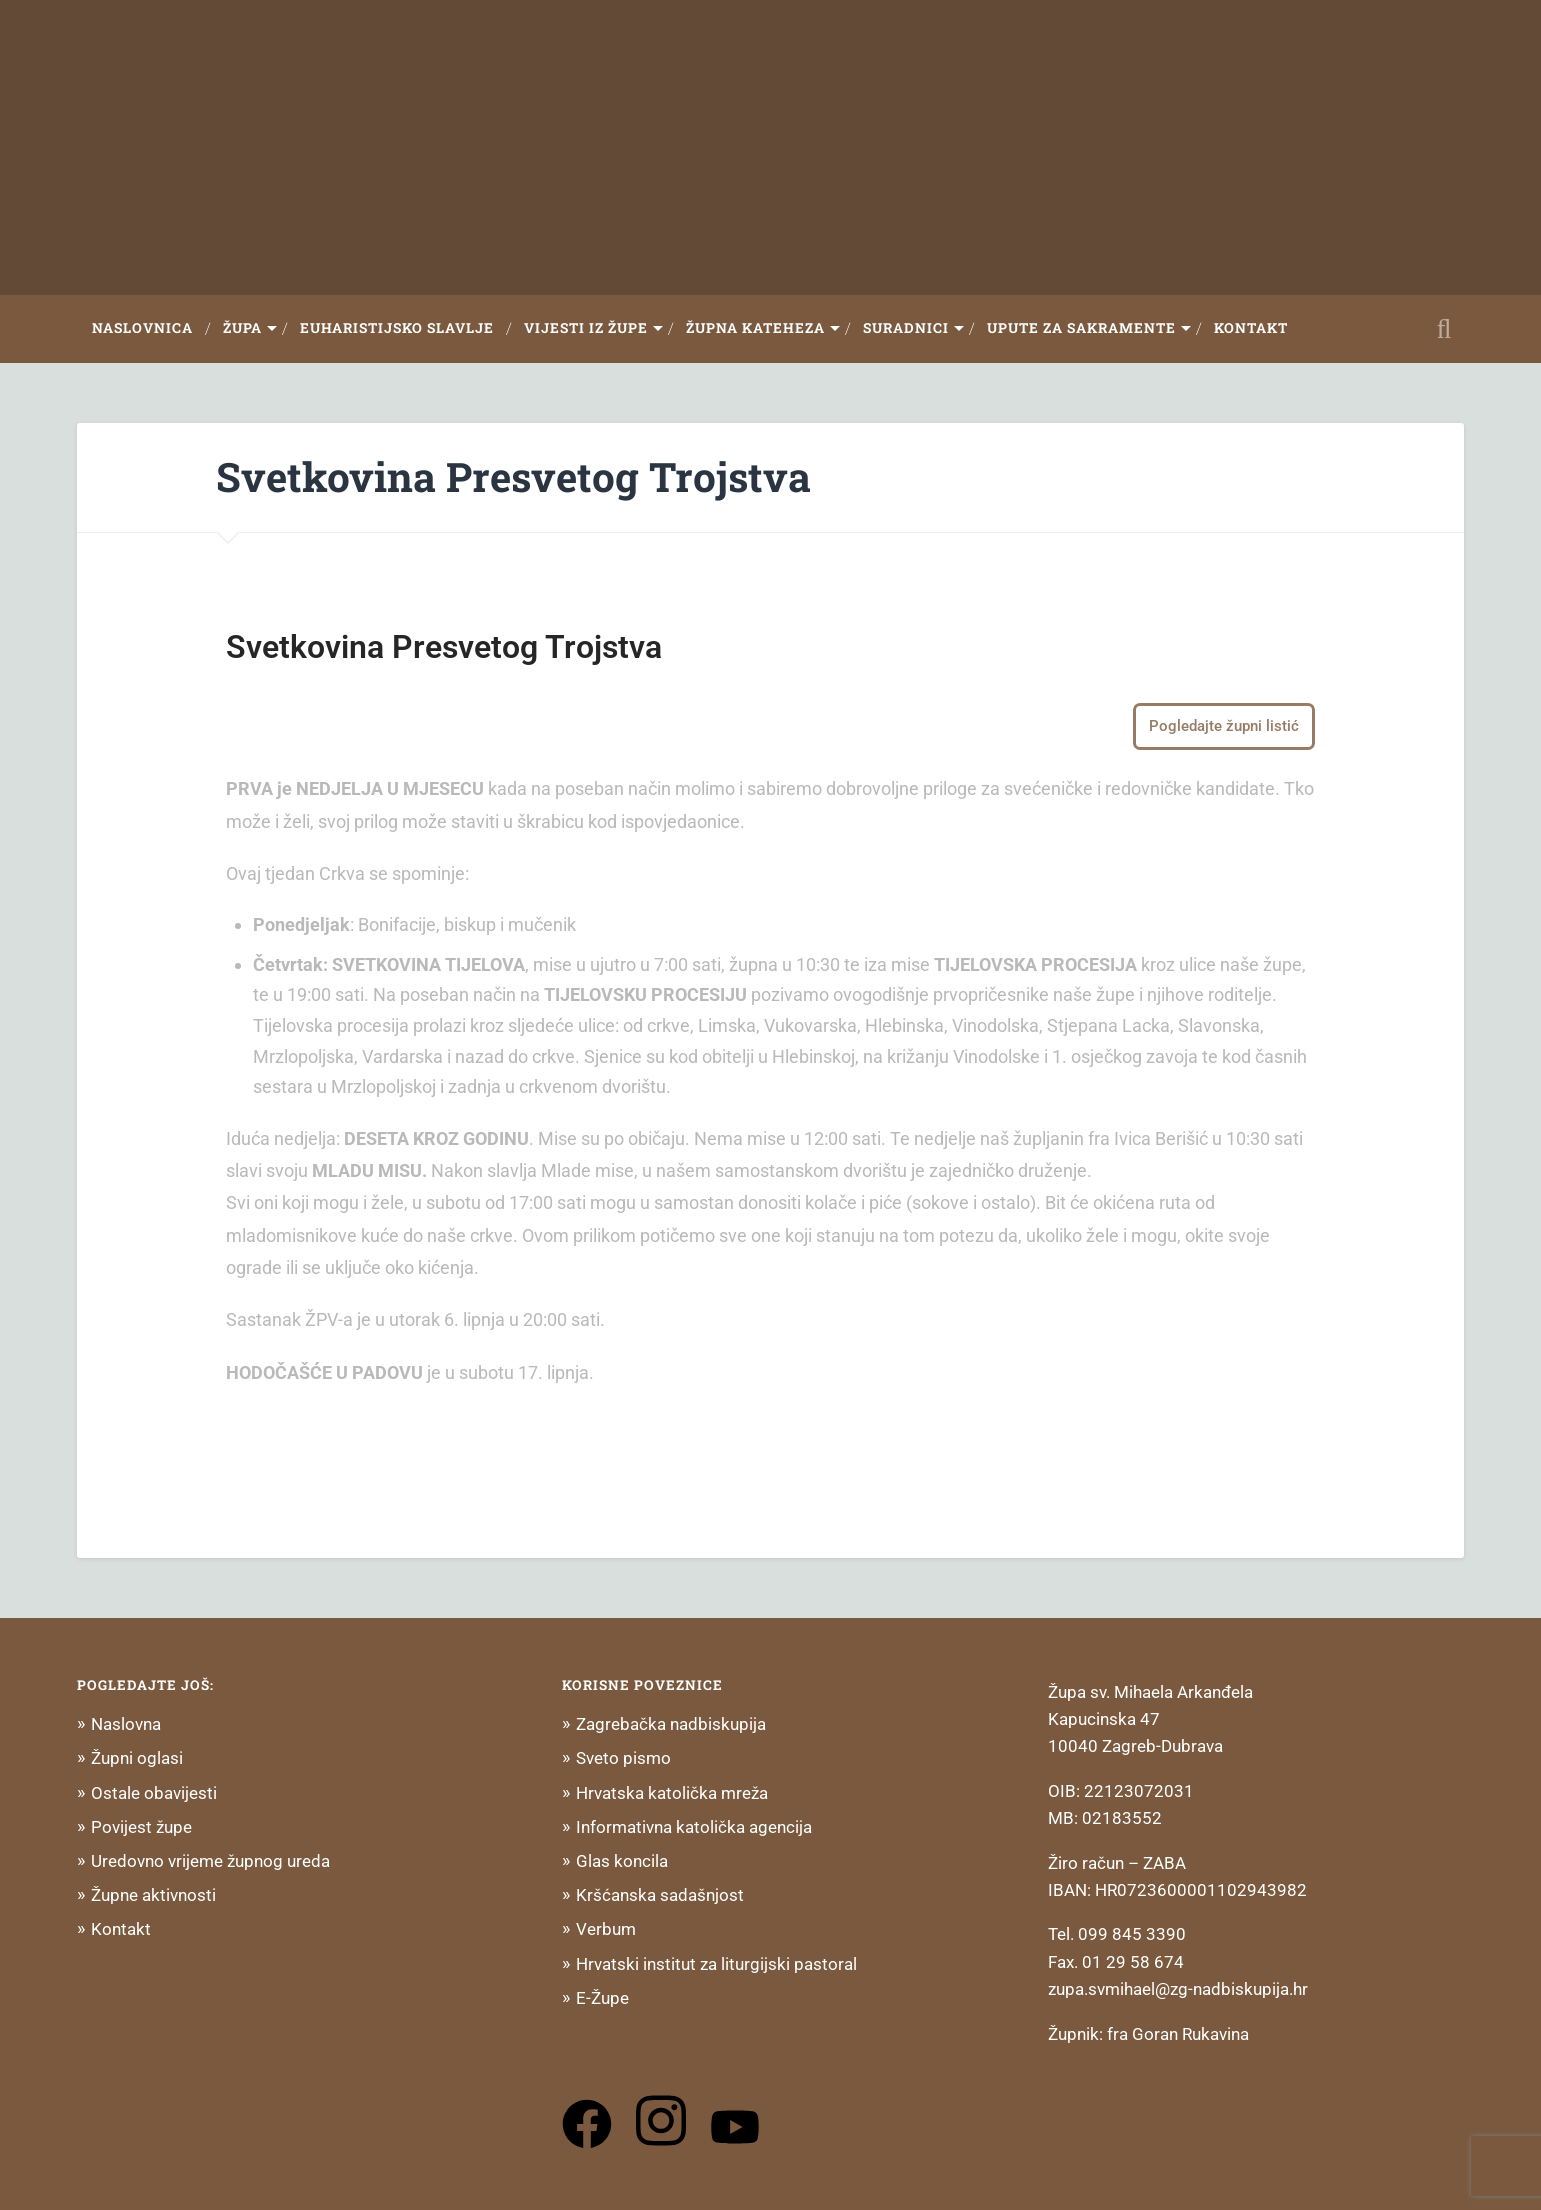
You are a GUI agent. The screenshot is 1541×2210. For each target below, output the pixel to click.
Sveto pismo (623, 1758)
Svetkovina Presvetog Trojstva (513, 476)
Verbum (606, 1929)
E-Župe (602, 1998)
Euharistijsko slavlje (397, 328)
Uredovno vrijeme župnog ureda (210, 1861)
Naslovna (126, 1724)
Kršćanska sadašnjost (660, 1895)
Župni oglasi (137, 1758)
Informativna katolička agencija (694, 1827)
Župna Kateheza (755, 328)
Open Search (1444, 329)
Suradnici (906, 328)
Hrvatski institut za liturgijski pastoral (716, 1964)
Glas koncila (622, 1861)
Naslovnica (142, 328)
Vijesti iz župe (586, 328)
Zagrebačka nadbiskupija (671, 1724)
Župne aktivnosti (153, 1895)
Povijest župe (141, 1827)
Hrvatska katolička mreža (672, 1793)
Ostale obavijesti (154, 1793)
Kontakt (1251, 328)
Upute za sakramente (1081, 328)
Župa (242, 328)
